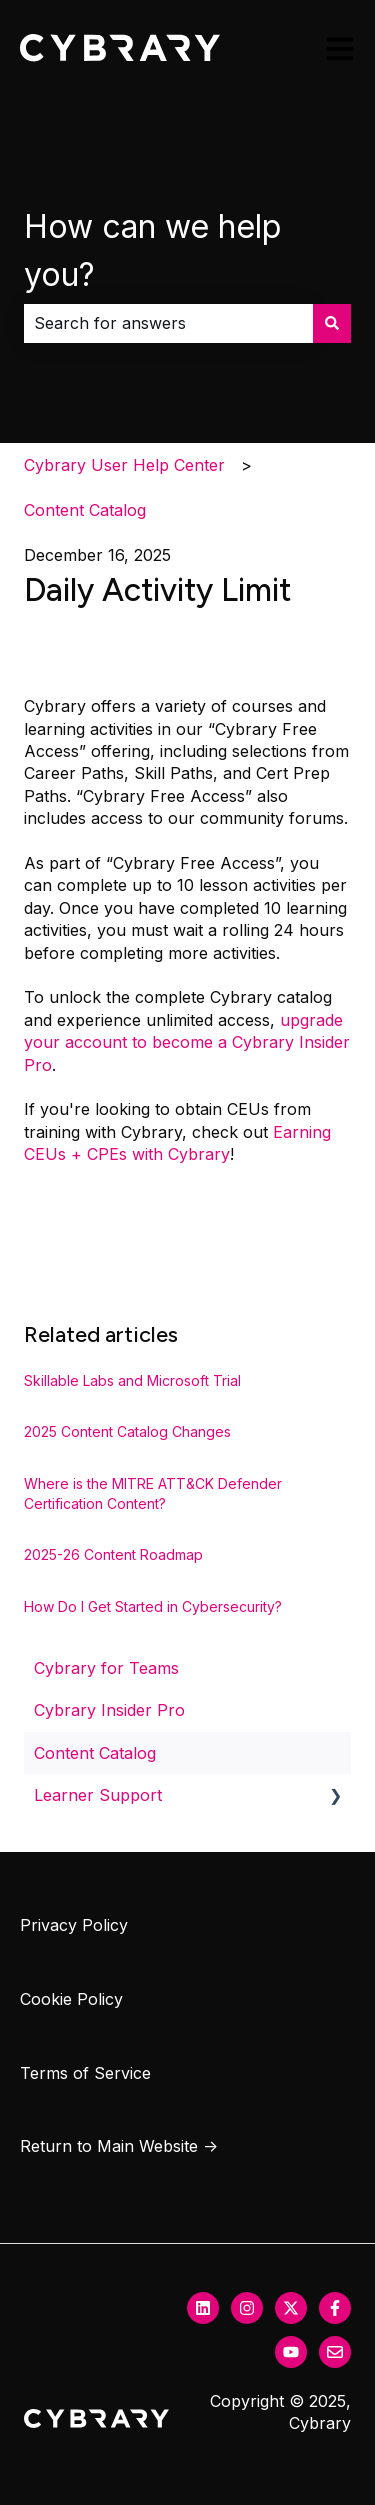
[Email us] (335, 2352)
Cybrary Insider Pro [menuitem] (109, 1710)
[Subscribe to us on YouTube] (291, 2352)
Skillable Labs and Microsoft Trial (132, 1380)
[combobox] (168, 323)
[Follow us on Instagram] (247, 2308)
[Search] (332, 323)
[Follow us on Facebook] (335, 2308)
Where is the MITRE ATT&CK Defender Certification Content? (153, 1493)
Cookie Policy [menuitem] (71, 1999)
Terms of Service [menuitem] (85, 2073)
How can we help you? (152, 250)
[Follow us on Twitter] (291, 2308)
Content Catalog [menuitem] (95, 1753)
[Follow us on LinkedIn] (203, 2308)
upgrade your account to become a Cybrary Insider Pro (187, 1042)
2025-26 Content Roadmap (113, 1554)
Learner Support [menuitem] (98, 1795)
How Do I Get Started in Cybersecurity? (153, 1606)
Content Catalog (85, 510)
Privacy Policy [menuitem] (74, 1925)
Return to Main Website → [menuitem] (119, 2146)
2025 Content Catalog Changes (127, 1431)
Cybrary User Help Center (124, 465)
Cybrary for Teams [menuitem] (106, 1668)
